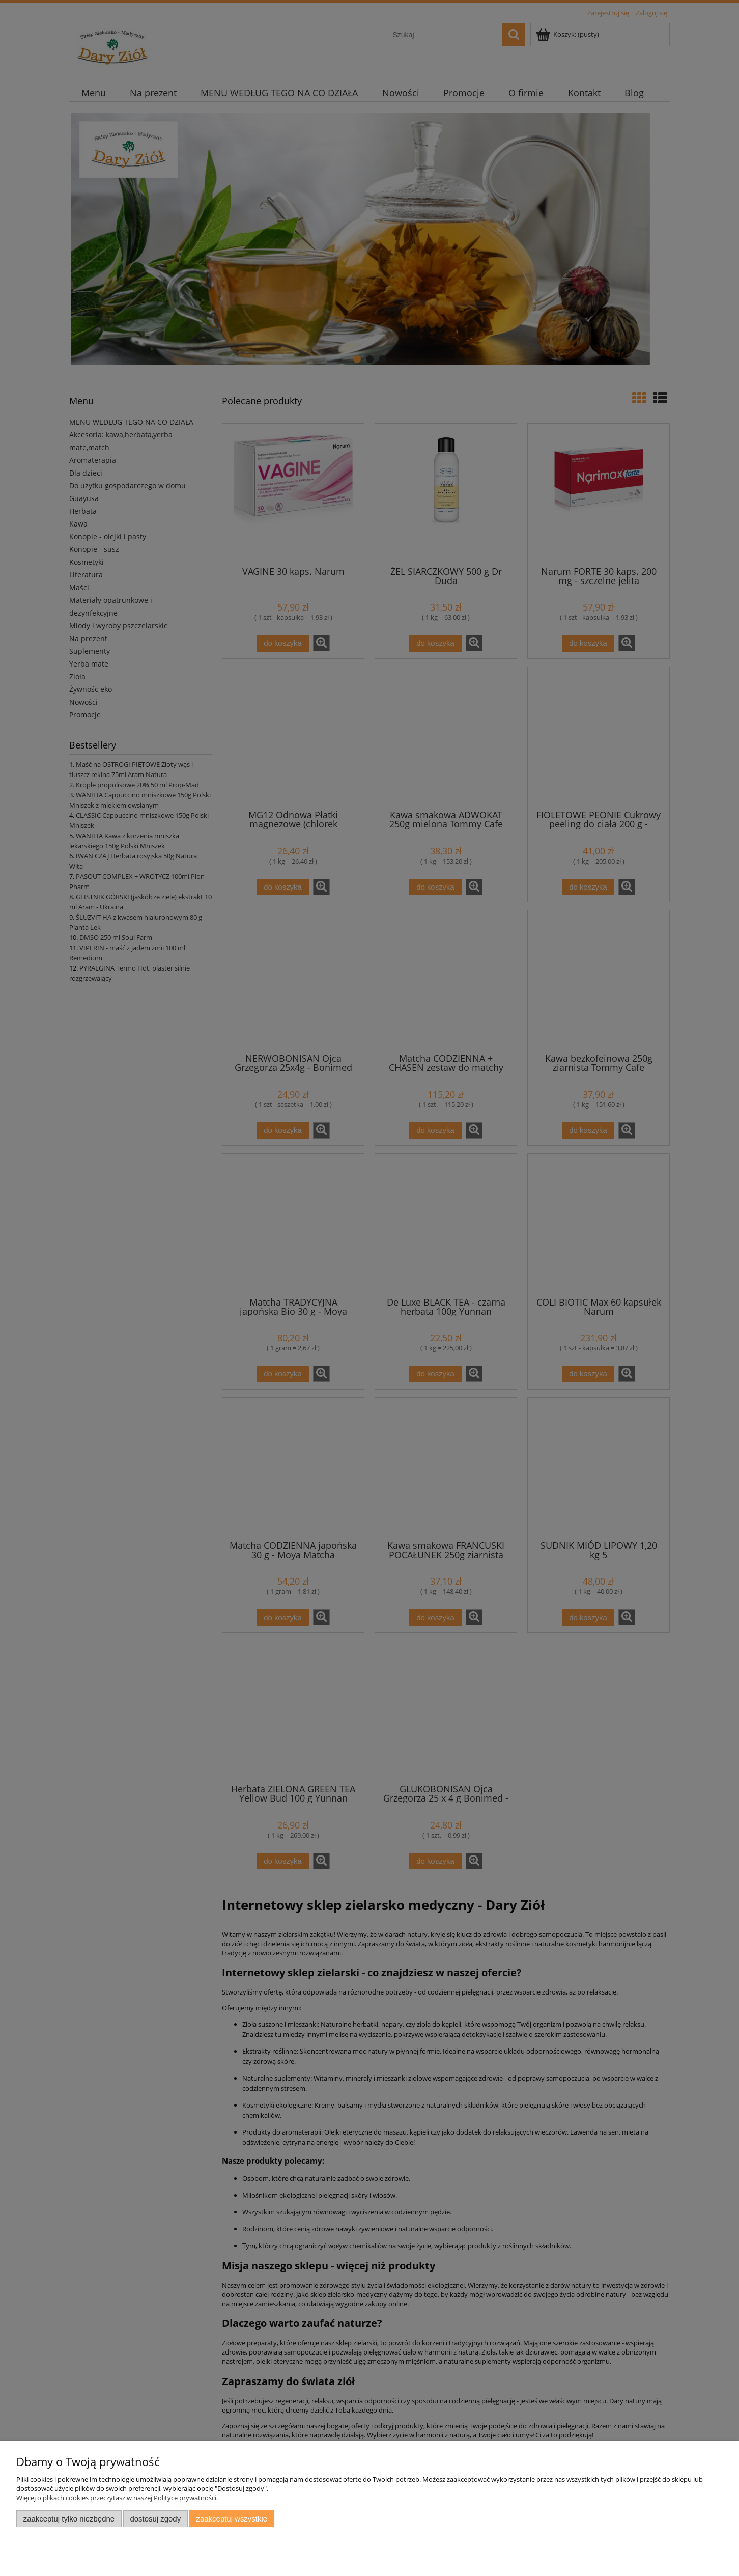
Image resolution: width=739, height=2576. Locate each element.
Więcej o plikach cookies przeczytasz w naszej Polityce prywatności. (117, 2497)
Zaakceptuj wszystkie (231, 2518)
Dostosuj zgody (155, 2518)
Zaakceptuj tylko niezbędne (69, 2518)
